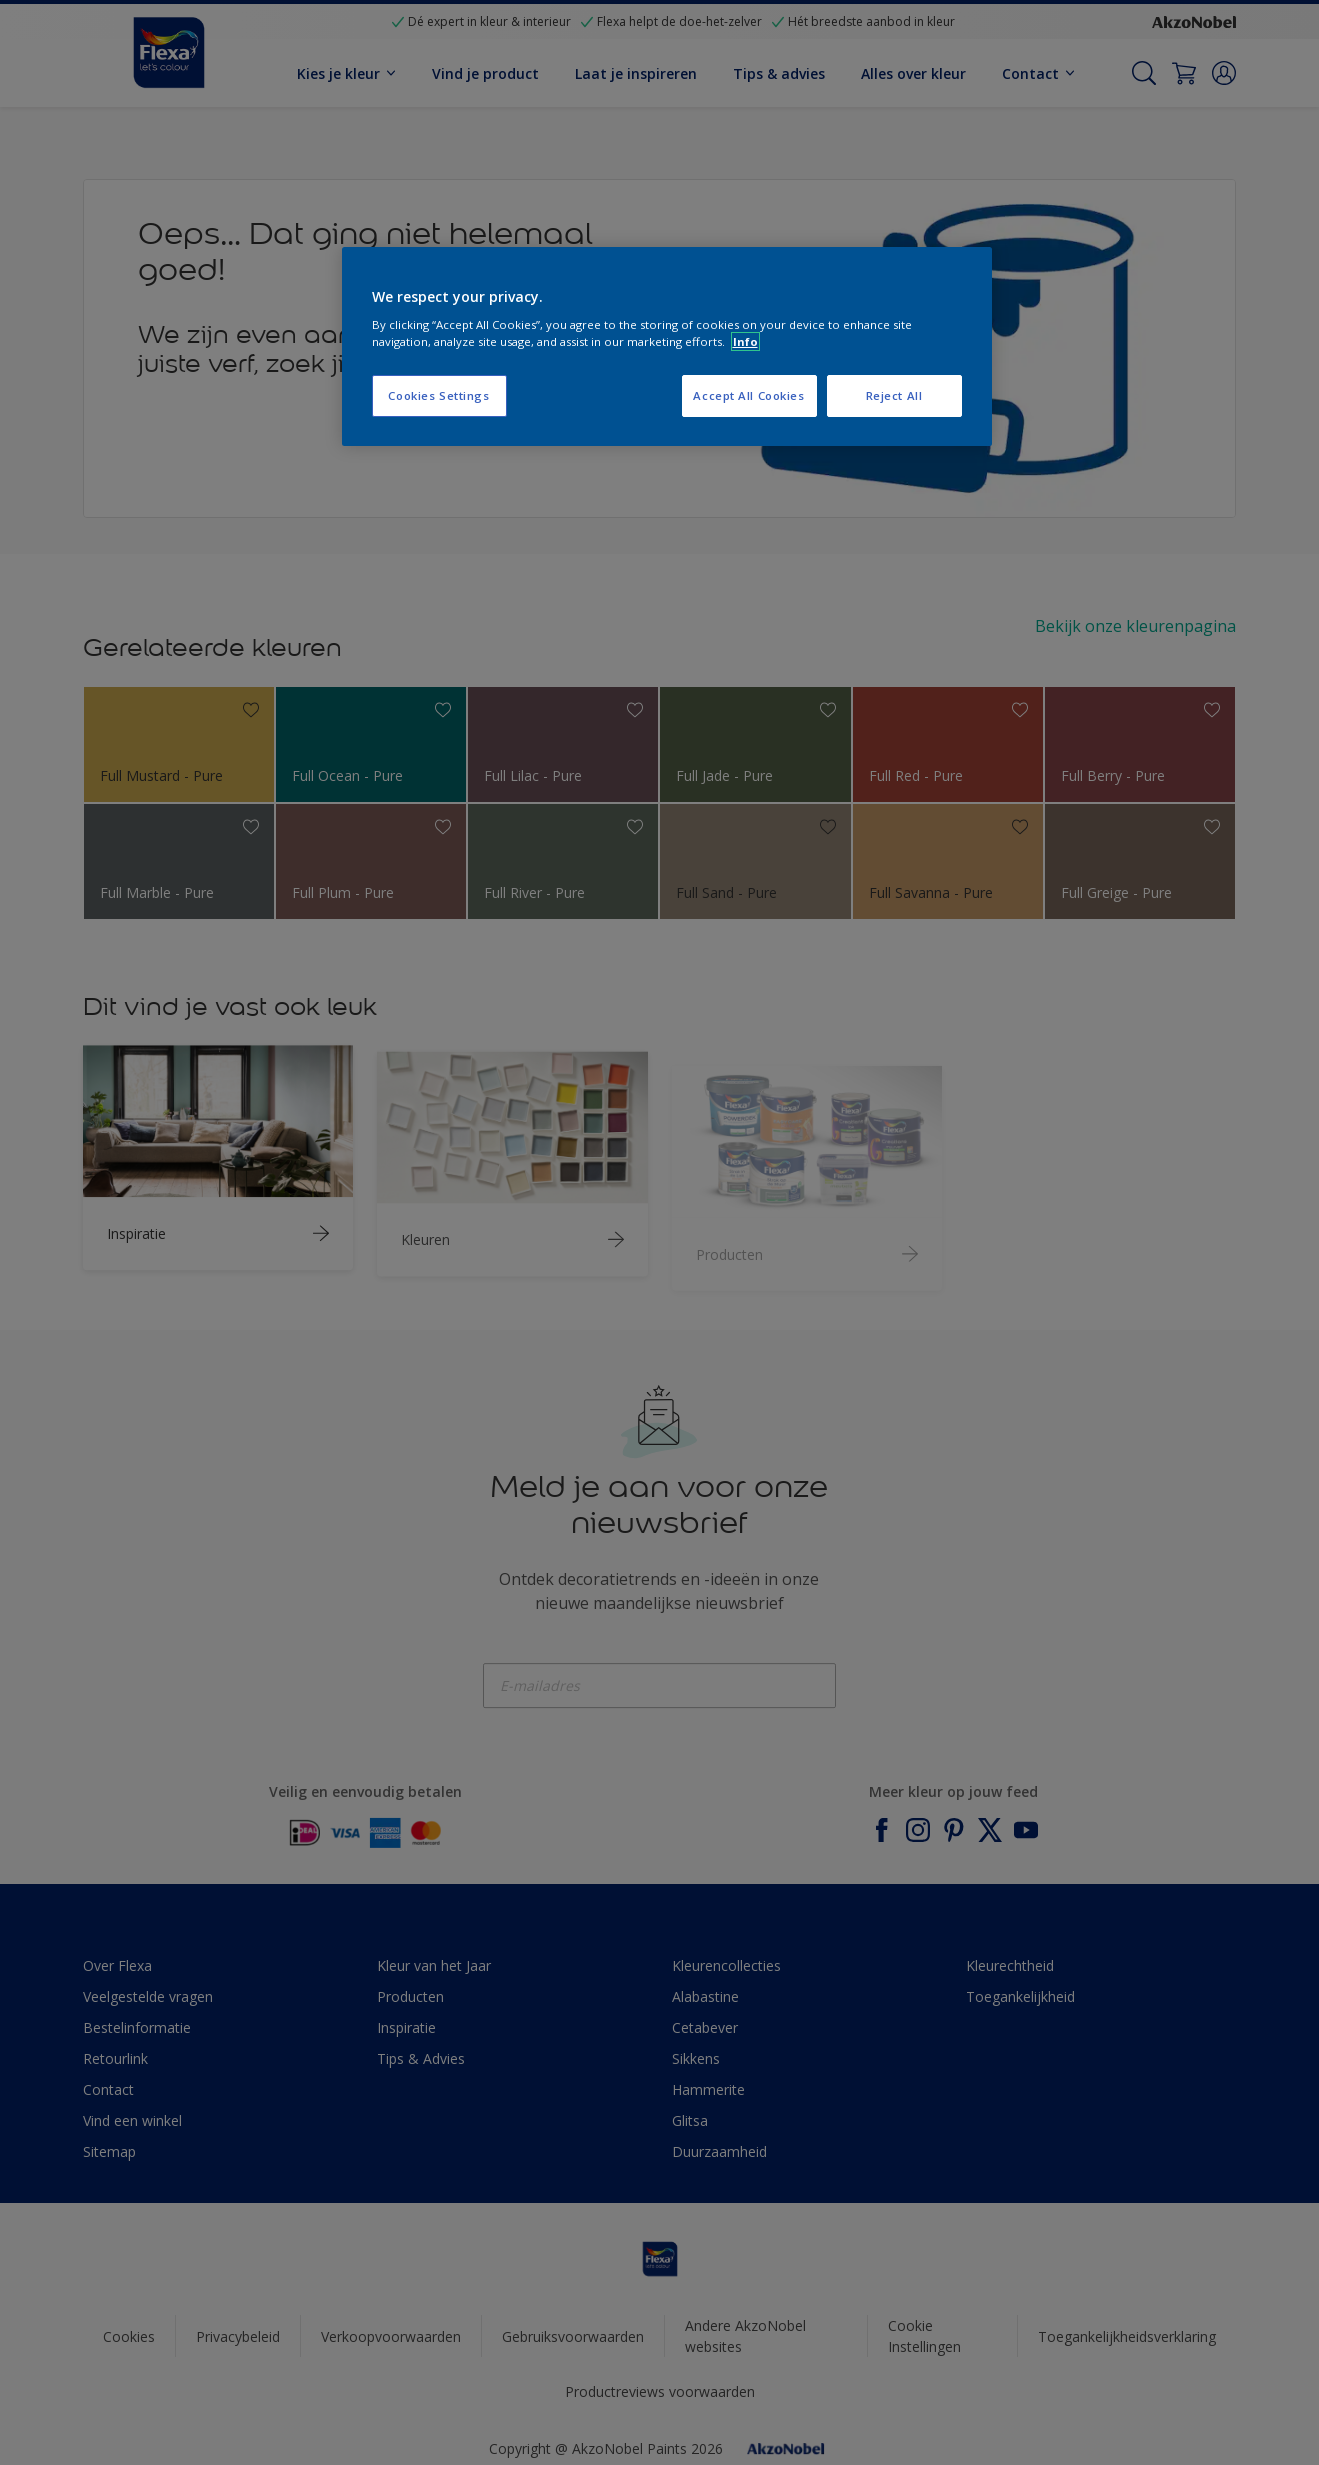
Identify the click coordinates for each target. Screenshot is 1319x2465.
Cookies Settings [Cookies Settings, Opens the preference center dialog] (438, 395)
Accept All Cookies (748, 395)
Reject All (894, 395)
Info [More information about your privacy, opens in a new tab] (745, 341)
